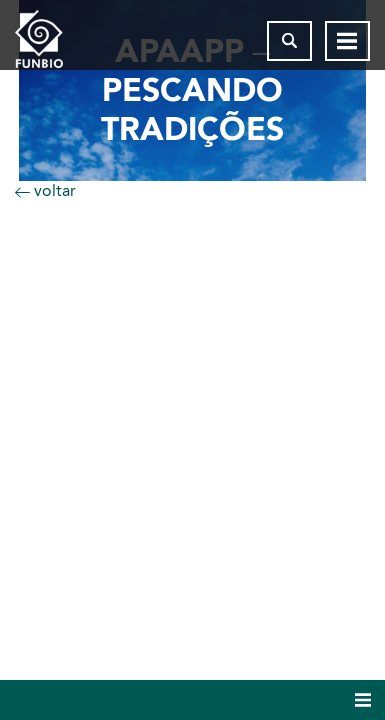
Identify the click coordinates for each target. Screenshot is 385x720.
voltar (45, 190)
